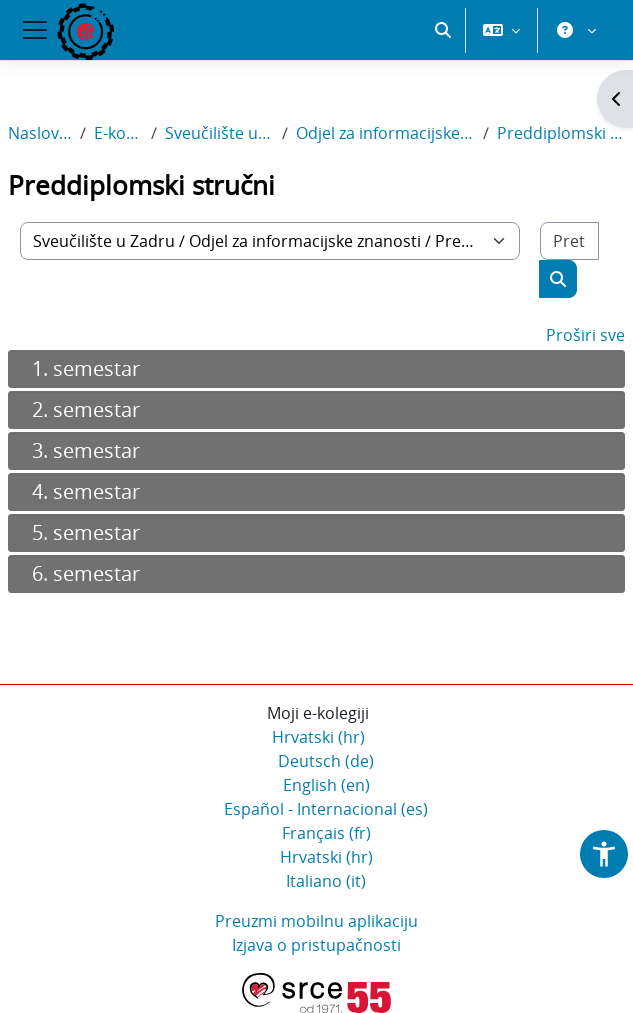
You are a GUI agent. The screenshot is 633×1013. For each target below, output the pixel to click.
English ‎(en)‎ (326, 785)
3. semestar (86, 450)
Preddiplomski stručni (561, 133)
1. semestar (86, 368)
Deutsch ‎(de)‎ (326, 761)
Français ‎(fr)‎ (326, 833)
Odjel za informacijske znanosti (385, 133)
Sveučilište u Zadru (219, 133)
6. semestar (86, 573)
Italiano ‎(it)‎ (326, 881)
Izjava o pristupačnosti (316, 945)
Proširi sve (585, 335)
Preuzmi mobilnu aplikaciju (316, 921)
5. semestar (86, 532)
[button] (443, 30)
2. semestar (86, 409)
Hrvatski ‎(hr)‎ (318, 737)
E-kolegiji (118, 133)
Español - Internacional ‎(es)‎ (326, 809)
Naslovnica (40, 133)
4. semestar (86, 491)
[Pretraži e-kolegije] (569, 241)
